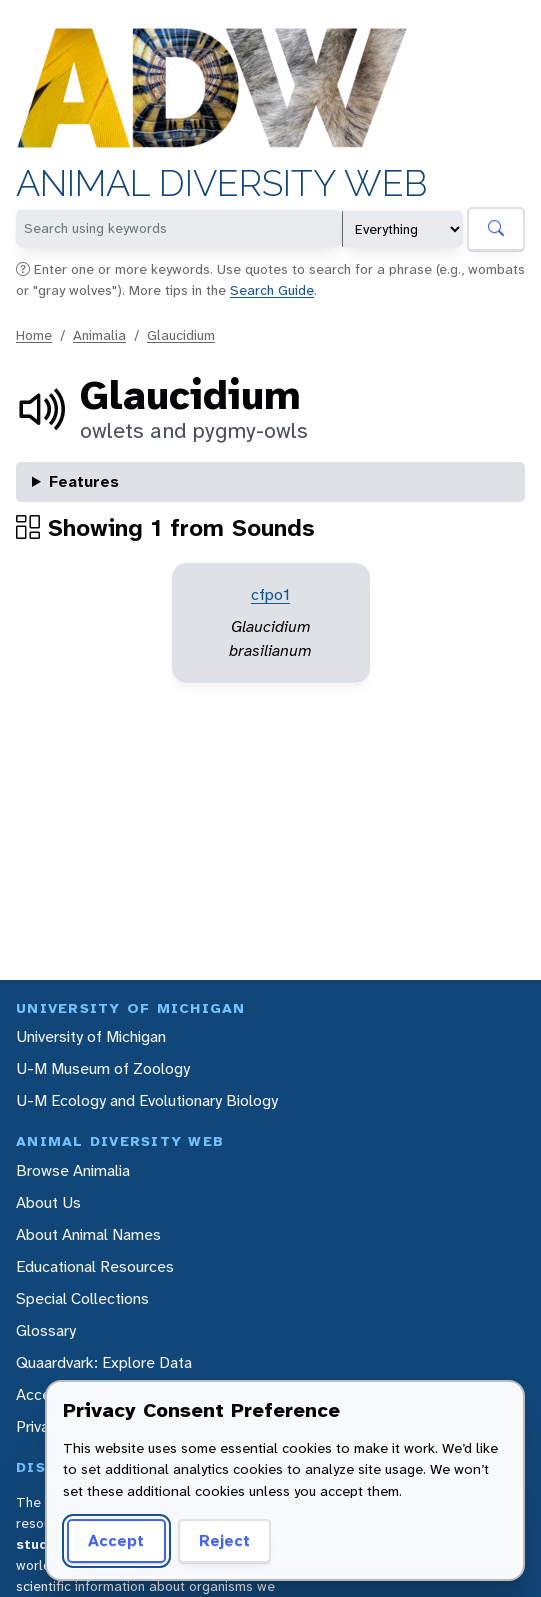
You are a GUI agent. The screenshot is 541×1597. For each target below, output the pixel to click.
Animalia (99, 335)
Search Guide (272, 290)
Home (34, 335)
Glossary (46, 1330)
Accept (116, 1540)
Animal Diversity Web (221, 183)
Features (84, 481)
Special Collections (82, 1298)
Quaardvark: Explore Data (104, 1362)
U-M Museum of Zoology (103, 1068)
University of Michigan (91, 1036)
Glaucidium (181, 335)
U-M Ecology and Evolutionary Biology (147, 1100)
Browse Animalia (73, 1170)
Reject (224, 1540)
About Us (48, 1202)
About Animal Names (88, 1234)
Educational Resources (95, 1266)
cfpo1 (270, 594)
